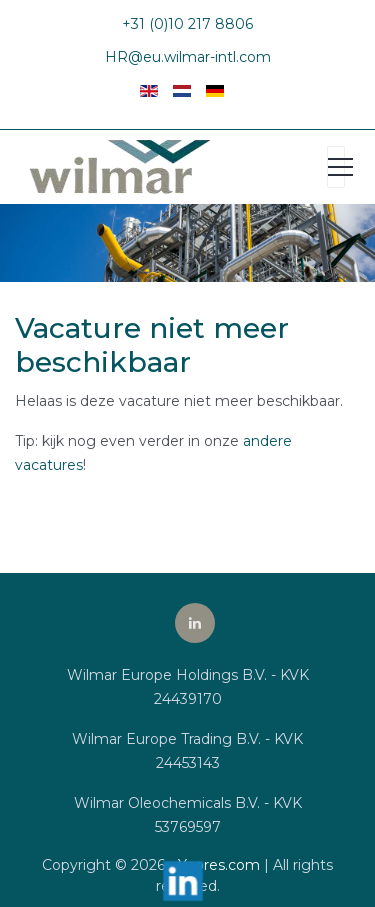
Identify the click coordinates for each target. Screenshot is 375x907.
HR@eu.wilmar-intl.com (188, 57)
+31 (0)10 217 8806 (187, 24)
